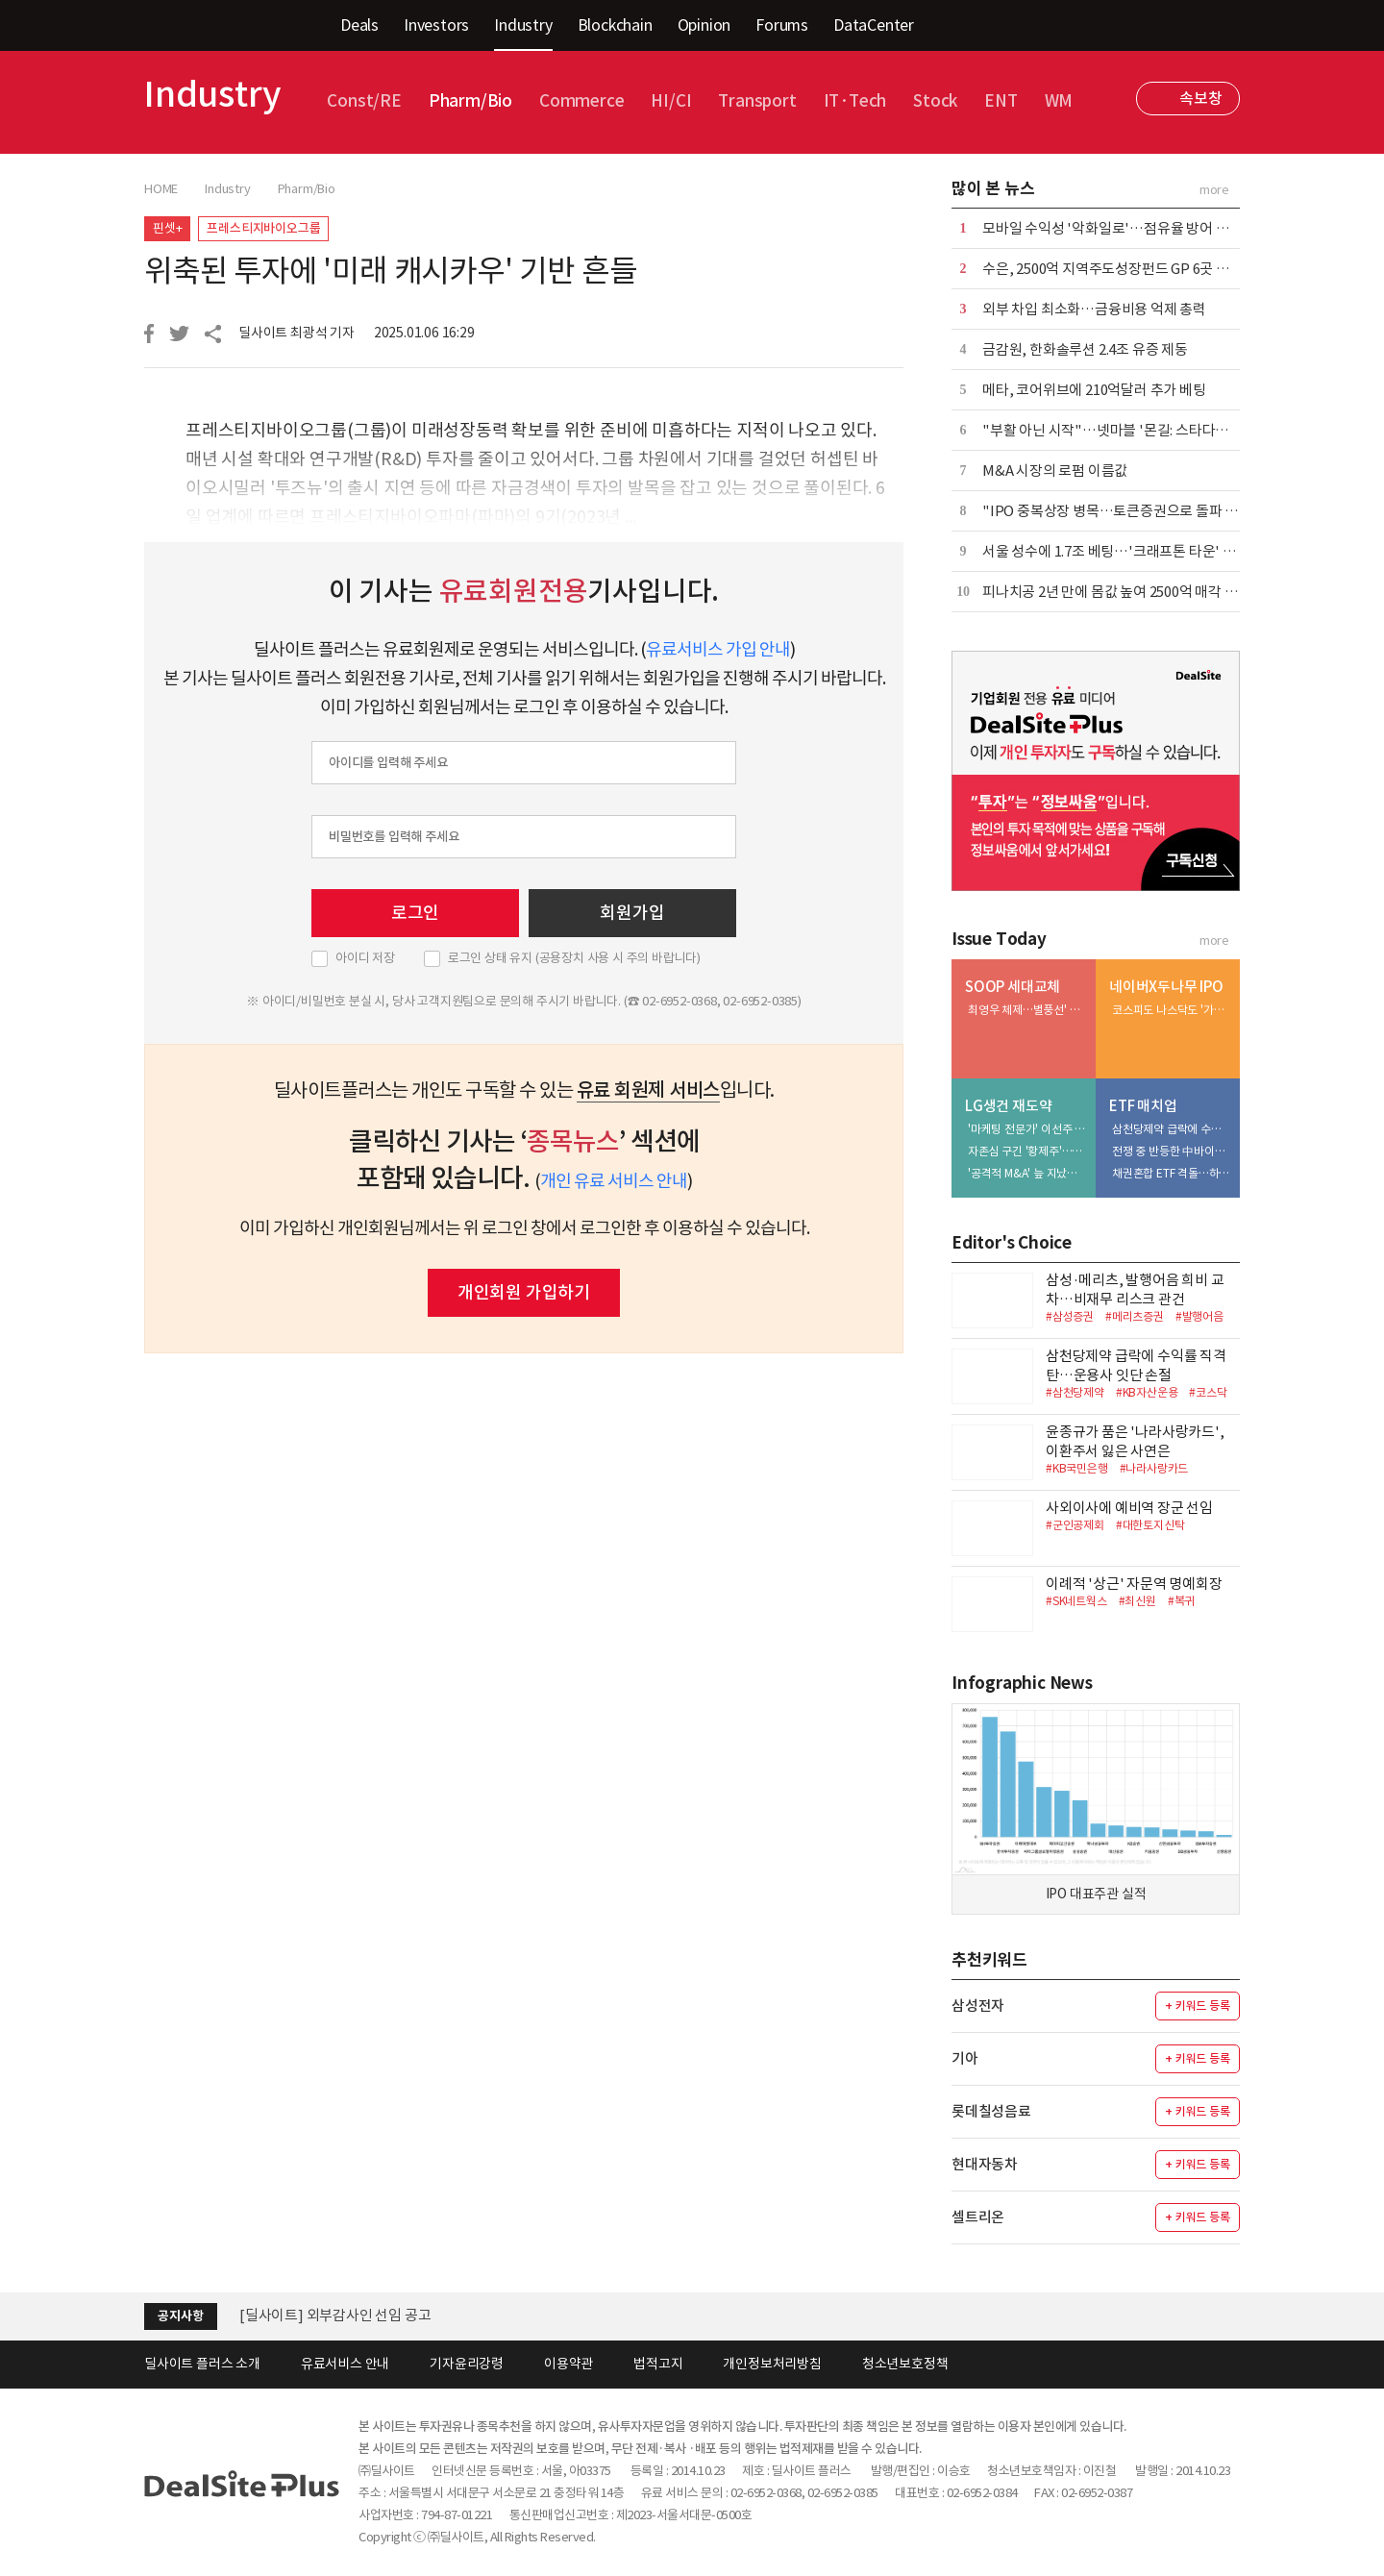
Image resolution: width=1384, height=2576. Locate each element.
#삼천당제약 (1075, 1392)
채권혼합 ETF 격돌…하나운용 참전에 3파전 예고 (1171, 1173)
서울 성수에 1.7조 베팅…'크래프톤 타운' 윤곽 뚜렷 (1130, 551)
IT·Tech (855, 100)
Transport (757, 100)
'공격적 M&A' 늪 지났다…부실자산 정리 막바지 (1027, 1173)
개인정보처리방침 (772, 2363)
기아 (965, 2058)
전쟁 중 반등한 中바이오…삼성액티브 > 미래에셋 (1171, 1151)
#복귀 (1181, 1601)
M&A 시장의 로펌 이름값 (1054, 470)
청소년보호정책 (905, 2363)
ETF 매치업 (1143, 1106)
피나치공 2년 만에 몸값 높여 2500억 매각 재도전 (1123, 591)
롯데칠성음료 (991, 2111)
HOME (161, 189)
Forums (781, 25)
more (1214, 190)
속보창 (1200, 98)
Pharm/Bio (470, 100)
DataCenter (873, 25)
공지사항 (180, 2316)
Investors (436, 25)
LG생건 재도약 (1008, 1106)
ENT (1000, 100)
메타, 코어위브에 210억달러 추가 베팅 (1094, 390)
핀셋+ (167, 228)
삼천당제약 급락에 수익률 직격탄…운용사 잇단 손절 (1171, 1129)
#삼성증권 (1070, 1316)
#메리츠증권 (1134, 1316)
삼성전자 (978, 2005)
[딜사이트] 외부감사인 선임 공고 (335, 2315)
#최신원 (1137, 1601)
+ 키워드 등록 (1197, 2005)
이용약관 (568, 2363)
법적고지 (657, 2363)
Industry (523, 25)
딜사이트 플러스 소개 (202, 2363)
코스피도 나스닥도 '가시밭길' (1171, 1009)
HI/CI (671, 100)
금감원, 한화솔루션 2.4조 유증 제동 (1085, 349)
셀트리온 (978, 2217)
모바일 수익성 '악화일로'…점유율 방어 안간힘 (1118, 228)
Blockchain (615, 25)
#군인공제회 (1075, 1525)
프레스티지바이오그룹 (263, 228)
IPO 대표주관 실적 (1096, 1893)
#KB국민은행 (1077, 1468)
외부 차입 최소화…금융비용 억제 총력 (1094, 309)
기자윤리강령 (467, 2363)
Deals (359, 25)
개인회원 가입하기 (523, 1292)
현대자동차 (985, 2164)
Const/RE (364, 100)
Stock (935, 100)
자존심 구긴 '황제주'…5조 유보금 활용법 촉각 (1027, 1151)
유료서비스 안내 (345, 2363)
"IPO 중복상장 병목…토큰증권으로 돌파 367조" (1125, 511)
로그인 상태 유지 (574, 958)
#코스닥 (1207, 1392)
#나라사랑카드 (1154, 1468)
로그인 (415, 913)
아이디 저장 (365, 958)
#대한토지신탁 (1150, 1525)
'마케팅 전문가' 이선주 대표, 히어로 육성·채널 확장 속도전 (1027, 1129)
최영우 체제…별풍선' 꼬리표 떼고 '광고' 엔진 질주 (1027, 1009)
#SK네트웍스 (1076, 1601)
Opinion (704, 25)
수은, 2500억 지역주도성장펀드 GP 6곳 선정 (1112, 269)
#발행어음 (1199, 1316)
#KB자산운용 (1147, 1392)
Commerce (581, 100)
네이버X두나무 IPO (1166, 986)
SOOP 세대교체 (1012, 986)
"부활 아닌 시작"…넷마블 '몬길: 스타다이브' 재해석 (1135, 430)
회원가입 (632, 913)
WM (1059, 100)
